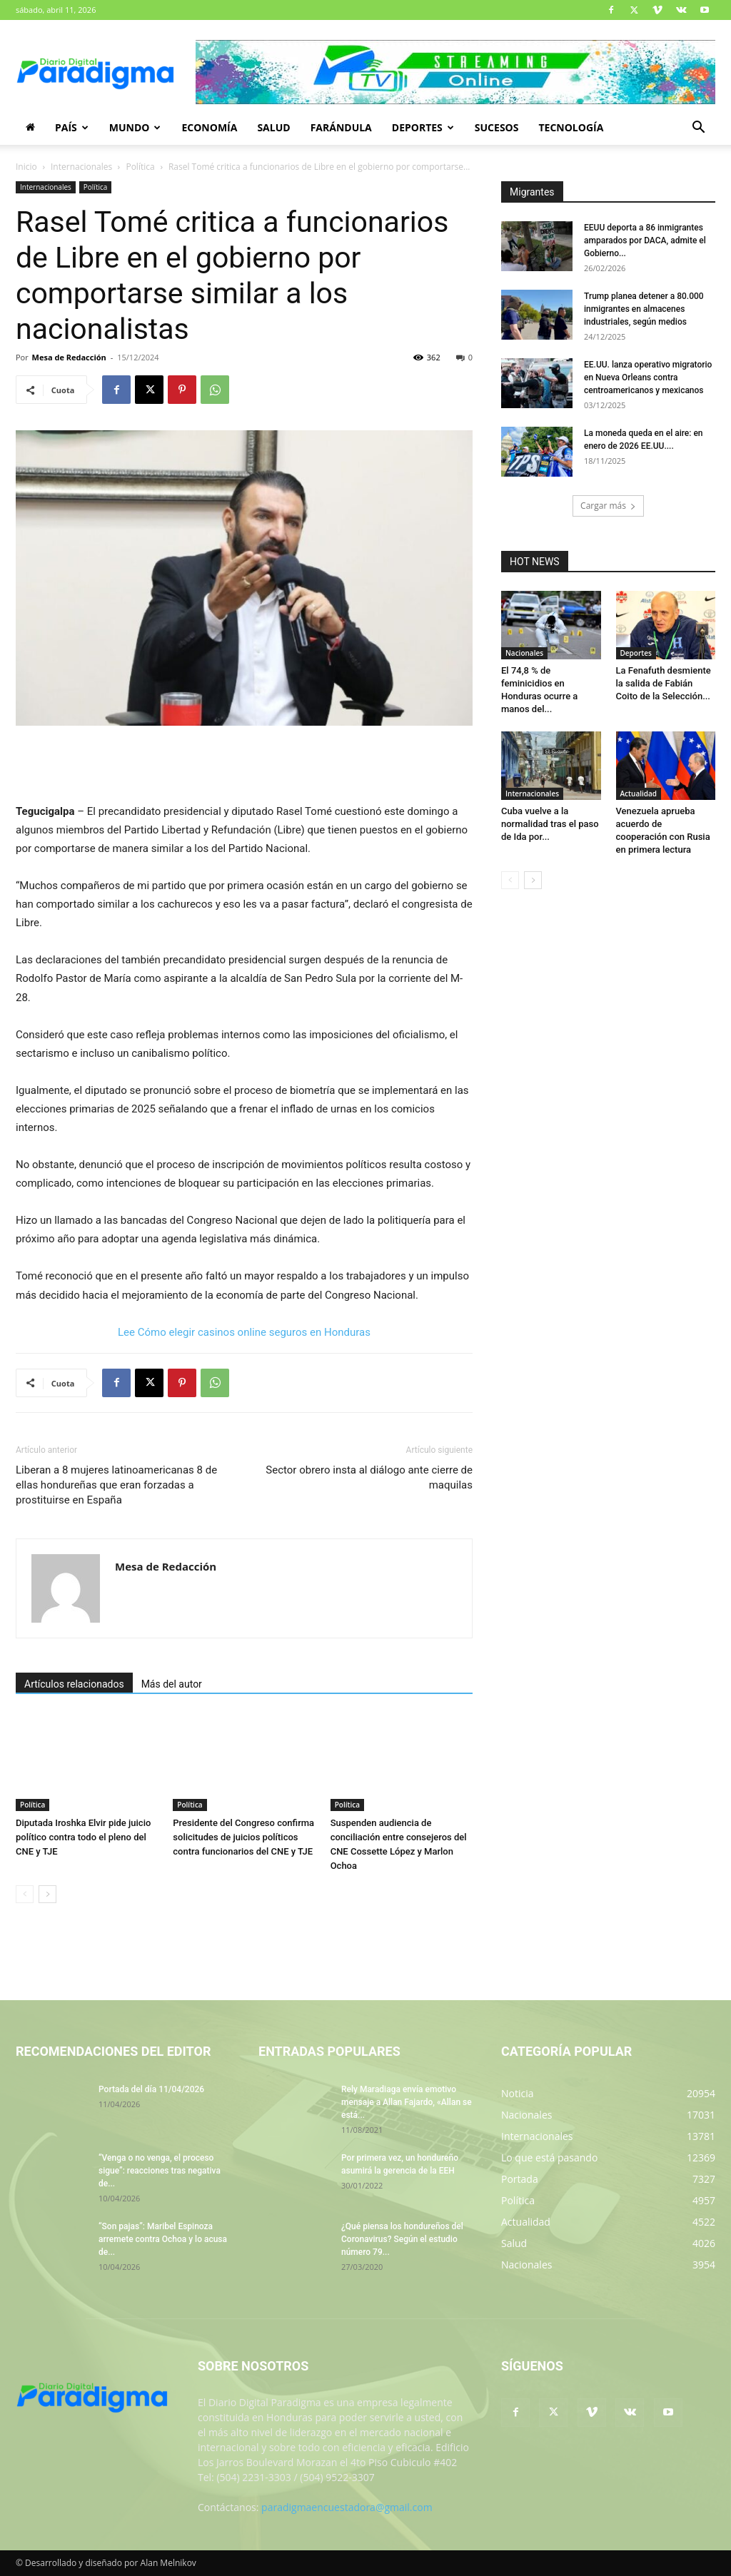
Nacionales (524, 653)
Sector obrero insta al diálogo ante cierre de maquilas (369, 1477)
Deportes (423, 127)
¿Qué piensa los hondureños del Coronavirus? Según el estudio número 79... (402, 2239)
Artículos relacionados (74, 1684)
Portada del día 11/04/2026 (151, 2089)
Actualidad (638, 793)
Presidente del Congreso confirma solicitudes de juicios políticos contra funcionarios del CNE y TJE (243, 1837)
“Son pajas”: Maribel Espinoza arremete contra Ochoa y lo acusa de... (163, 2239)
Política (140, 167)
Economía (209, 127)
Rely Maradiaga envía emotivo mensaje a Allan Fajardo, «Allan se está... (406, 2102)
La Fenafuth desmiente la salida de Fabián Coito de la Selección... (663, 683)
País (72, 127)
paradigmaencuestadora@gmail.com (347, 2507)
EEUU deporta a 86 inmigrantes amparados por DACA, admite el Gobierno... (645, 240)
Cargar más (608, 506)
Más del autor (171, 1684)
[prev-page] (25, 1894)
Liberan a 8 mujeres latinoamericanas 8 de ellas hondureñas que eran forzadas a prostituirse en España (116, 1485)
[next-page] (47, 1894)
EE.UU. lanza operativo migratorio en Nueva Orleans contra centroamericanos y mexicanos (648, 377)
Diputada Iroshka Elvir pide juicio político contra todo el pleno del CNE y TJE (83, 1837)
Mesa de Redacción (69, 357)
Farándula (341, 127)
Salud (273, 127)
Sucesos (497, 127)
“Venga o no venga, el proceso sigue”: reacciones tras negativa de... (160, 2171)
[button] (698, 129)
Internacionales (81, 167)
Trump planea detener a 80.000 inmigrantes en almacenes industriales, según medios (644, 309)
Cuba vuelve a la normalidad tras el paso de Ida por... (550, 824)
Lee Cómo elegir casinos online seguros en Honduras (244, 1332)
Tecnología (570, 127)
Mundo (135, 127)
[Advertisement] (244, 765)
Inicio (26, 167)
